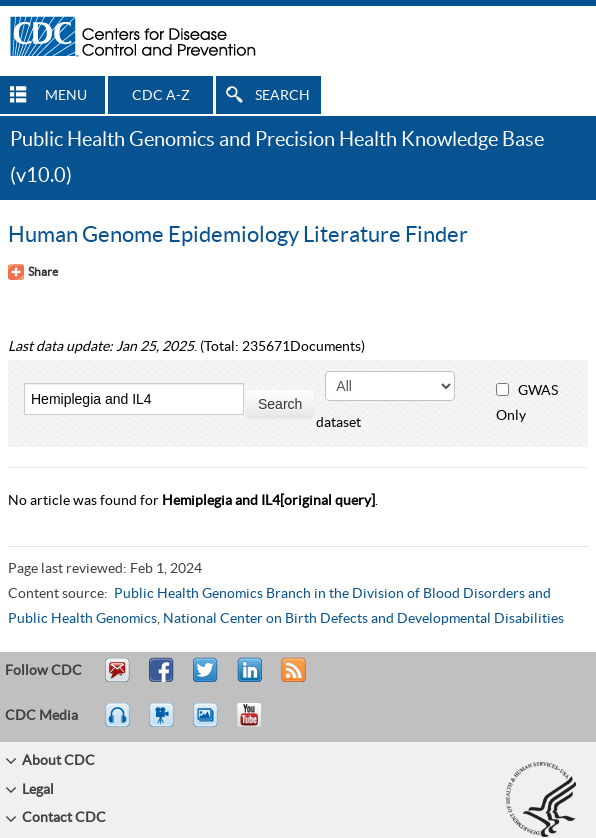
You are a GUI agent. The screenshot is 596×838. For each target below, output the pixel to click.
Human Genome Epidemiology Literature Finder (238, 235)
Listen (118, 724)
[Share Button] (33, 272)
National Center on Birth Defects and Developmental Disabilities (363, 619)
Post (247, 679)
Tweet (206, 679)
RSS (291, 679)
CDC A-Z (161, 96)
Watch (164, 724)
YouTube (259, 724)
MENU (66, 96)
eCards (210, 724)
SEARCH (282, 96)
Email (117, 679)
